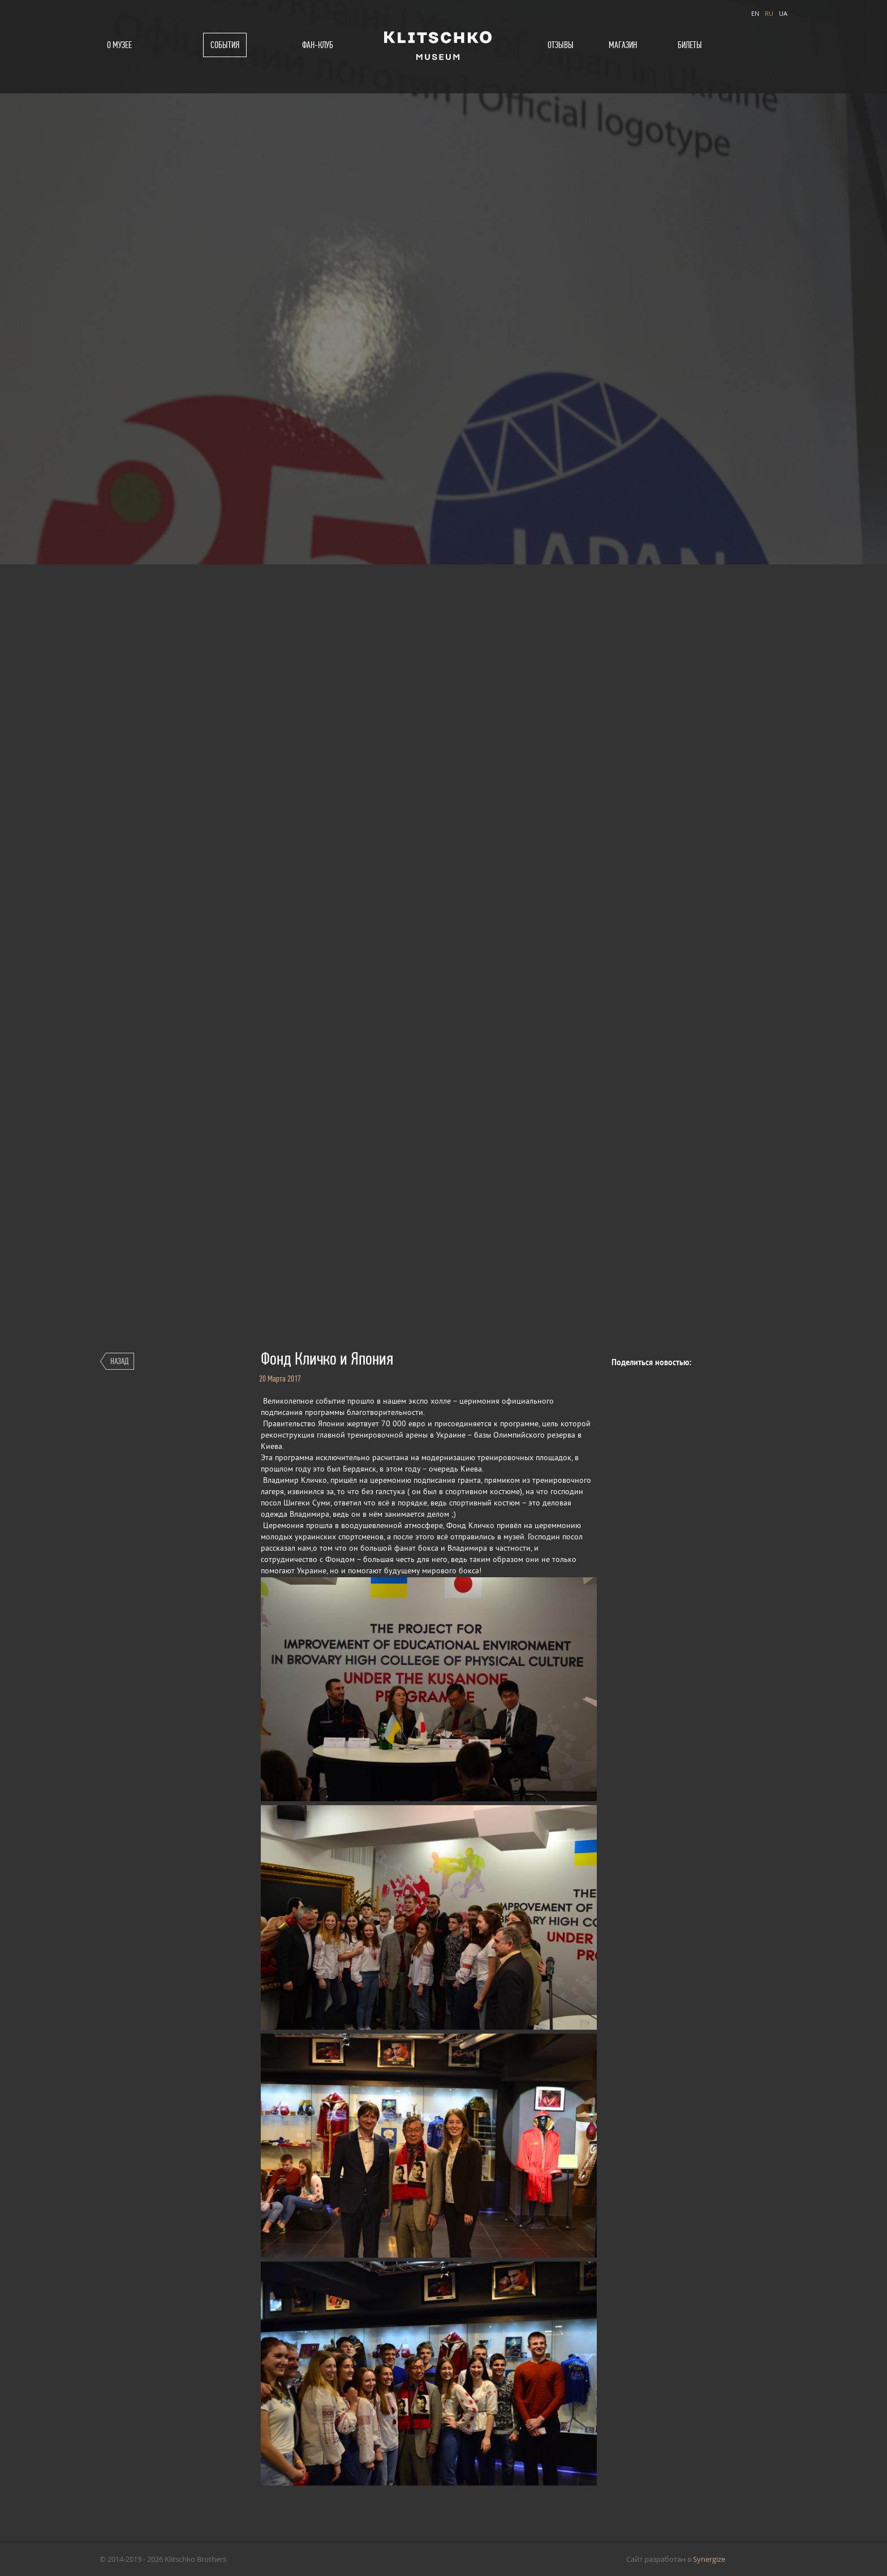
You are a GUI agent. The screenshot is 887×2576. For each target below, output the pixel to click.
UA (783, 13)
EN (755, 13)
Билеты (690, 45)
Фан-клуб (317, 45)
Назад (119, 1361)
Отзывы (561, 45)
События (224, 45)
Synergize (709, 2559)
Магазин (623, 45)
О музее (119, 45)
